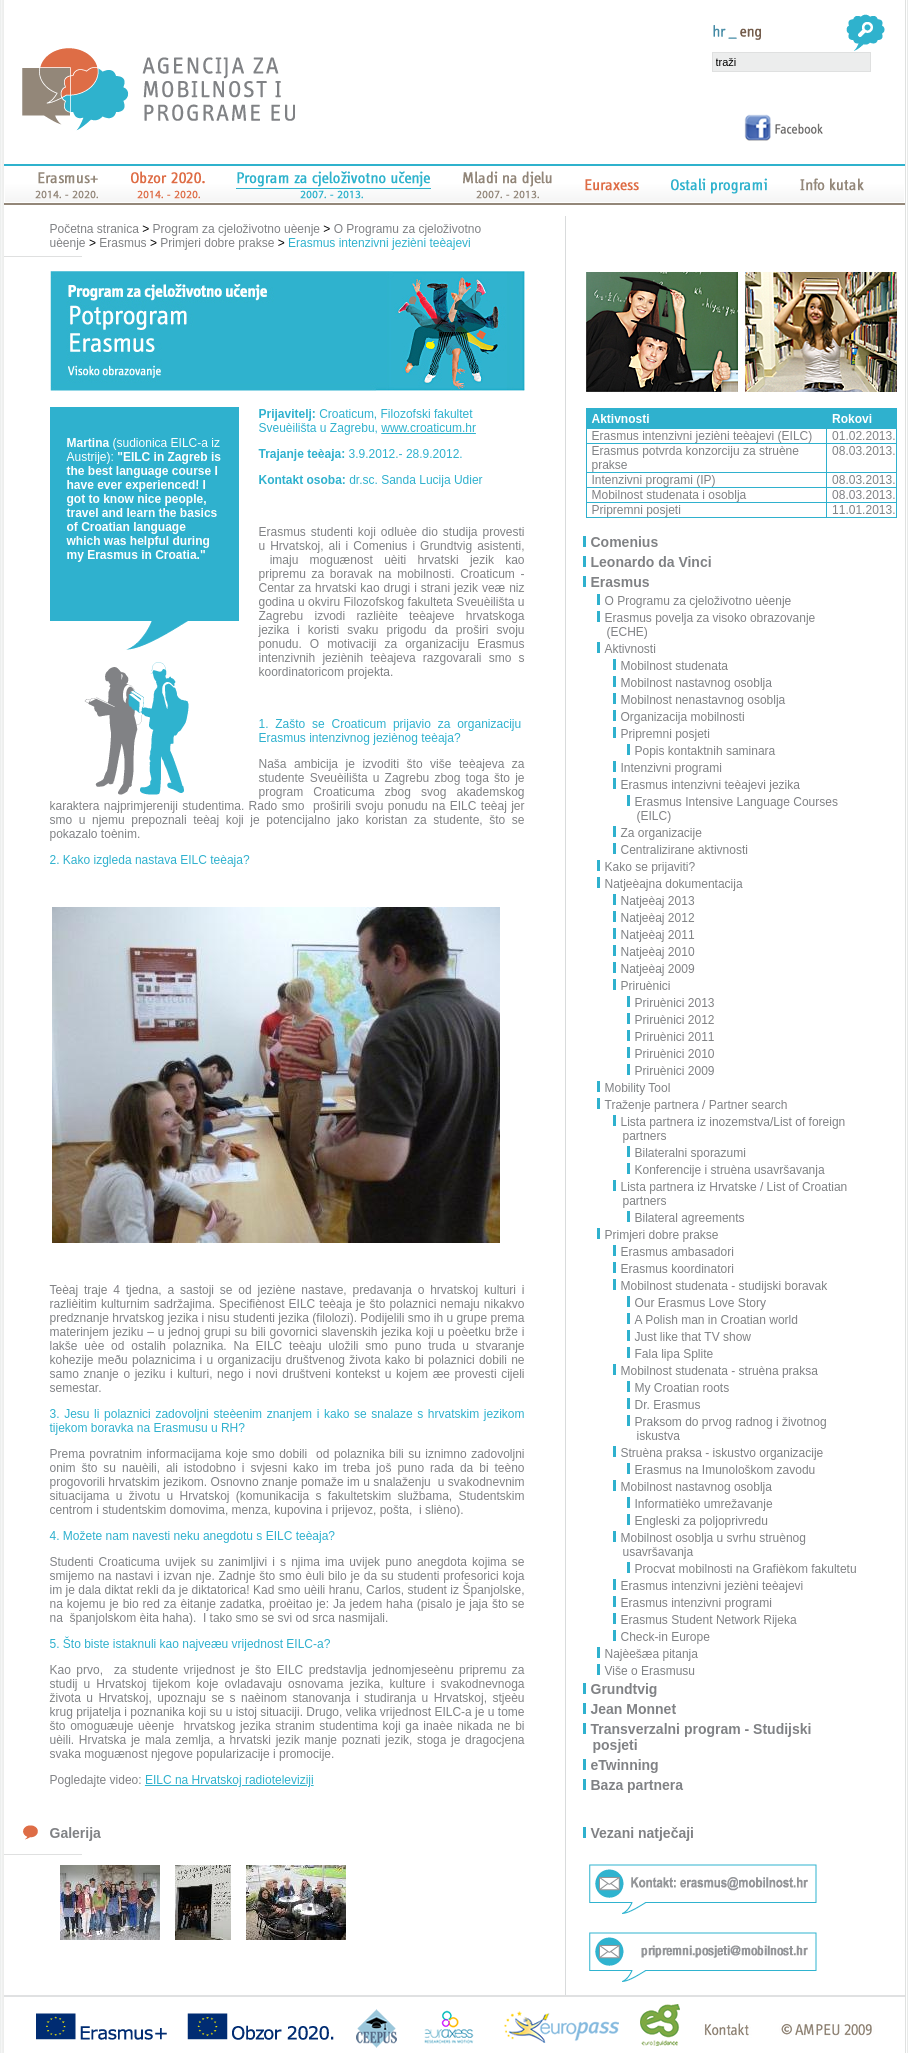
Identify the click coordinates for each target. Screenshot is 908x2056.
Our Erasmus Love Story (697, 1303)
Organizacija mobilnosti (679, 717)
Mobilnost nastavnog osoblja (693, 683)
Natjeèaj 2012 (654, 918)
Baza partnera (638, 1785)
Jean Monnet (635, 1709)
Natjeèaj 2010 (654, 952)
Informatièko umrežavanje (700, 1504)
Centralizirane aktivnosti (681, 850)
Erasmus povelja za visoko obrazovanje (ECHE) (711, 625)
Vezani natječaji (644, 1833)
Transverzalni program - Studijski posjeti (702, 1737)
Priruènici (642, 986)
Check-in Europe (662, 1637)
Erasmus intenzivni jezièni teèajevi (379, 243)
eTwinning (626, 1765)
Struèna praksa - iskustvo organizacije (719, 1453)
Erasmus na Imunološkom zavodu (722, 1470)
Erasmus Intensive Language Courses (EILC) (733, 809)
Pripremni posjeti (662, 734)
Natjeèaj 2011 (654, 935)
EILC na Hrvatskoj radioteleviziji (229, 1780)
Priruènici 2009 (671, 1071)
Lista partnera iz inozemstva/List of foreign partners (730, 1129)
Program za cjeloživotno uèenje (236, 229)
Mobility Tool (639, 1088)
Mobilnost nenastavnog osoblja (700, 700)
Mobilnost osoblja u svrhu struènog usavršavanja (710, 1545)
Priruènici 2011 (671, 1037)
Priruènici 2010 (671, 1054)
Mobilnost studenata (671, 666)
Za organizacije (658, 833)
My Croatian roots (679, 1388)
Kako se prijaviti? (651, 867)
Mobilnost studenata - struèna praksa (716, 1371)
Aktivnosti (631, 649)
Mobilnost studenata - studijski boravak (721, 1286)
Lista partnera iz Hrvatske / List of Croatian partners (731, 1194)
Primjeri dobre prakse (217, 243)
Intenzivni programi (668, 768)
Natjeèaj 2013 (654, 901)
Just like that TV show (690, 1337)
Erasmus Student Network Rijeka (705, 1620)
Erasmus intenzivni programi (693, 1603)
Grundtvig (625, 1689)
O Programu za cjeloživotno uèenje (699, 601)
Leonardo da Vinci (652, 562)
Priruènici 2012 (671, 1020)
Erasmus (122, 243)
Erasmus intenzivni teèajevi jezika (707, 785)
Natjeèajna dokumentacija (675, 884)
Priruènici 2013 (671, 1003)
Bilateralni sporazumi (687, 1153)
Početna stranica (96, 229)
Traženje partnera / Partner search (697, 1105)
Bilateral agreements (686, 1218)
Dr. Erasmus (664, 1405)
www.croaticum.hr (428, 428)
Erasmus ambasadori (674, 1252)
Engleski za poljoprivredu (698, 1521)
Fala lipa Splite (671, 1354)
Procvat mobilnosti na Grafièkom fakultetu (742, 1569)
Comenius (626, 542)
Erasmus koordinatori (674, 1269)
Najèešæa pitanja (652, 1654)
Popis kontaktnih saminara (702, 751)
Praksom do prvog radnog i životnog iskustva (727, 1429)
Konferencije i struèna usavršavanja (726, 1170)
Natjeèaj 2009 (654, 969)
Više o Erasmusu (651, 1671)
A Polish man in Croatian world (713, 1320)
